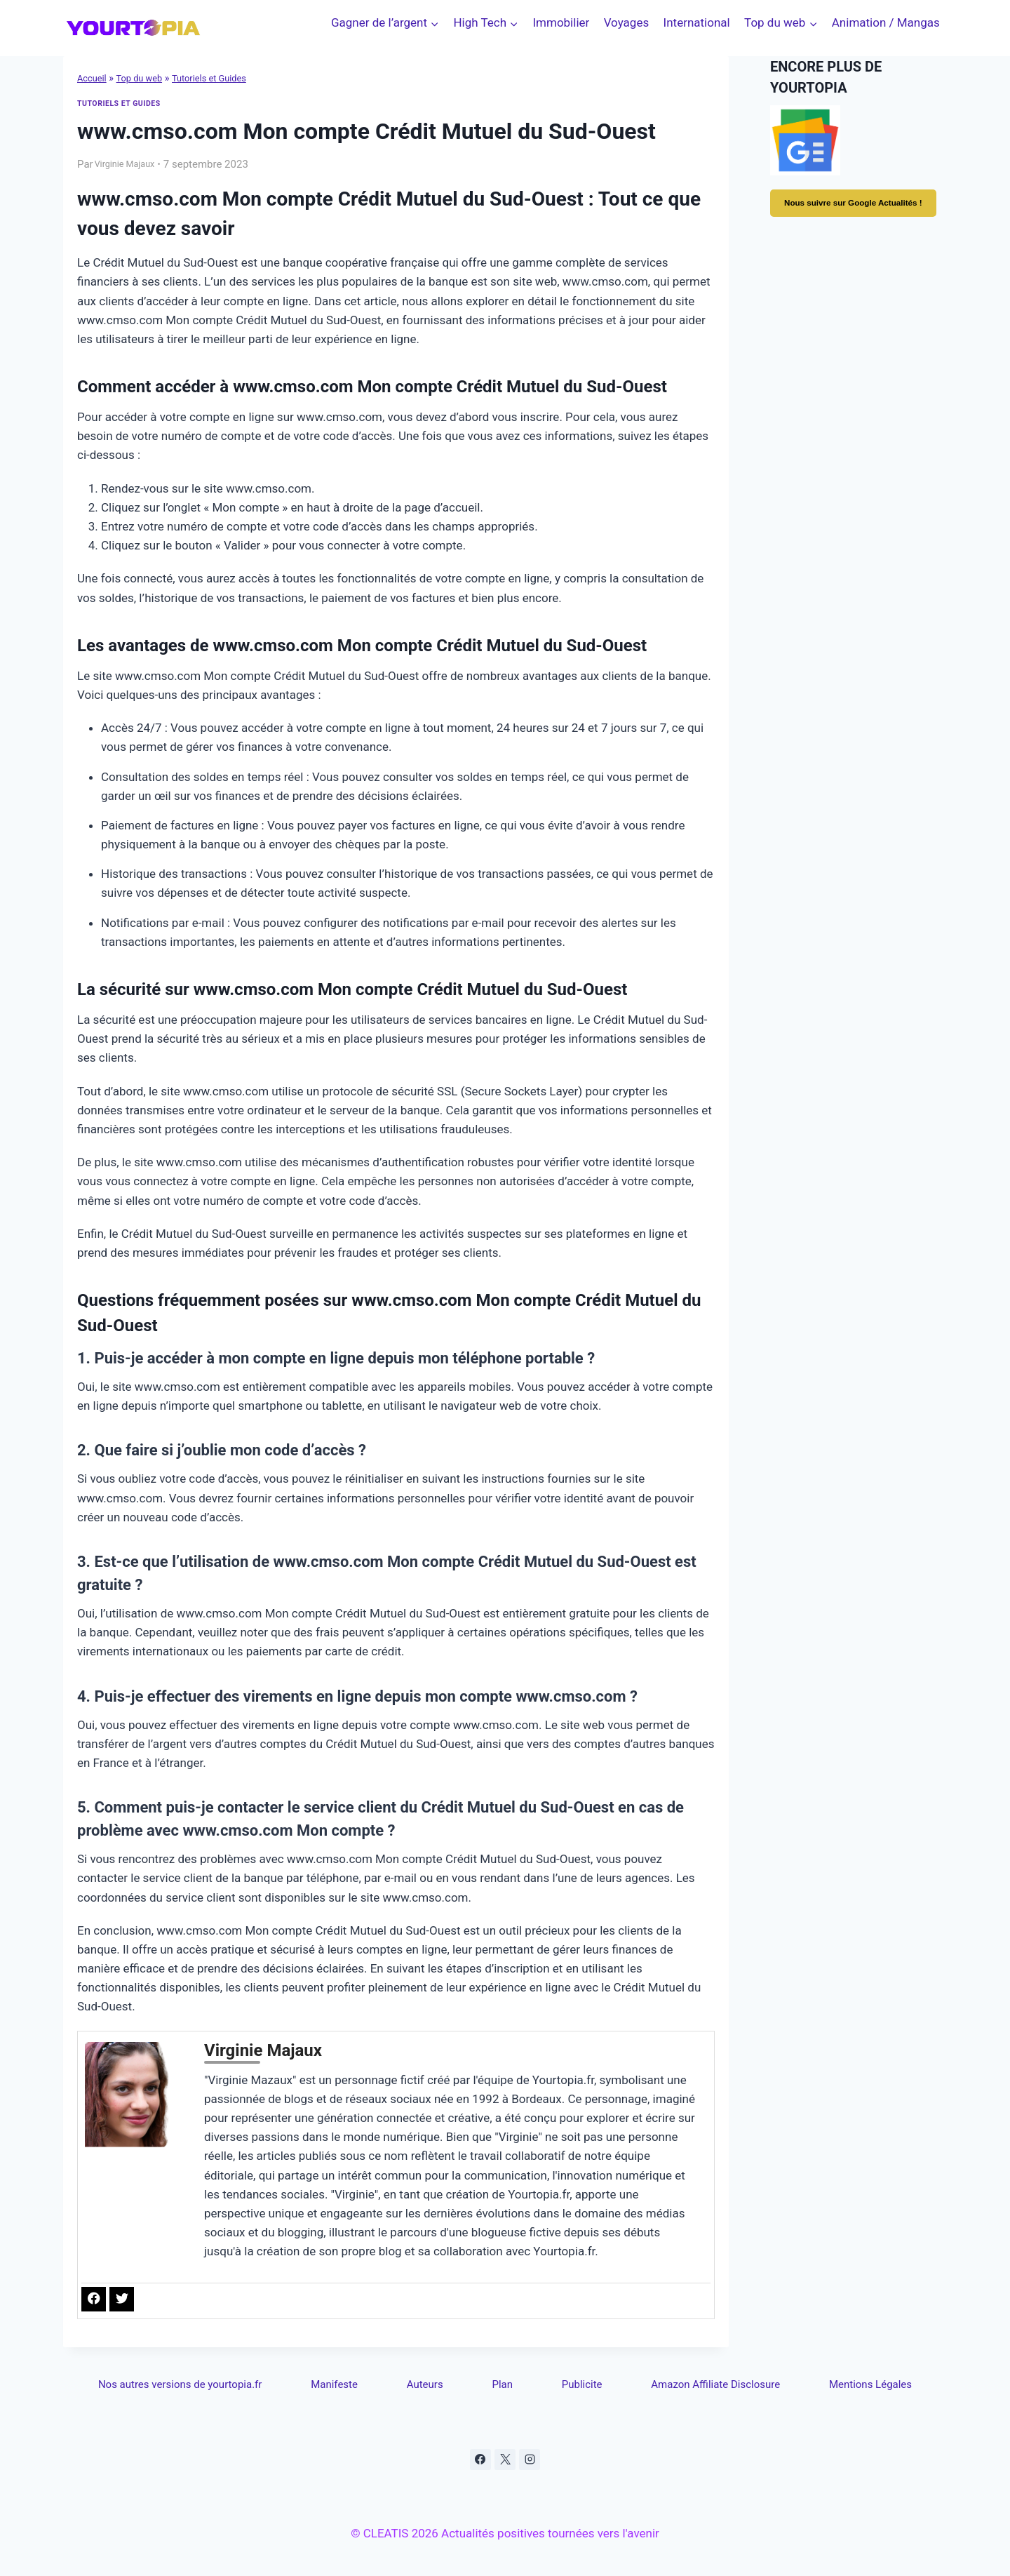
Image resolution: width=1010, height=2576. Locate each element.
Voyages (626, 22)
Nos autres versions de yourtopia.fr (186, 2380)
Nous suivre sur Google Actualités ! (858, 210)
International (697, 22)
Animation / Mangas (886, 22)
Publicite (576, 2380)
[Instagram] (532, 2458)
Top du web (146, 78)
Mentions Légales (870, 2380)
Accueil (93, 78)
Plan (502, 2380)
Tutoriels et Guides (224, 78)
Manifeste (344, 2380)
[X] (505, 2458)
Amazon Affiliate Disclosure (710, 2380)
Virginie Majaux (131, 163)
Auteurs (430, 2380)
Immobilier (560, 22)
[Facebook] (478, 2458)
